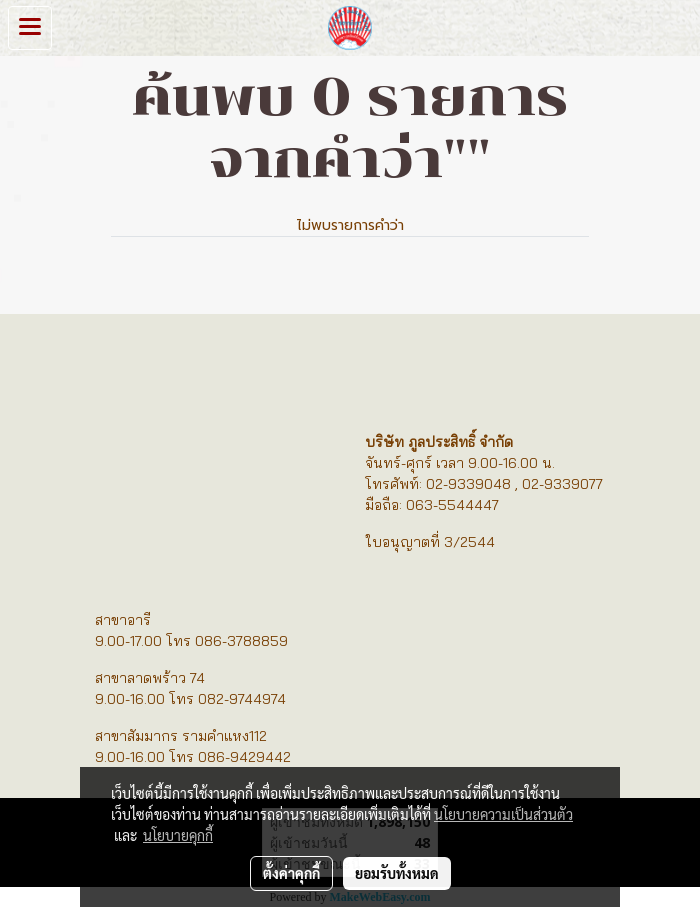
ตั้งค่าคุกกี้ (291, 873)
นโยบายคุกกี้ (178, 835)
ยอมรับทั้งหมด (397, 873)
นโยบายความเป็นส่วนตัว (503, 814)
